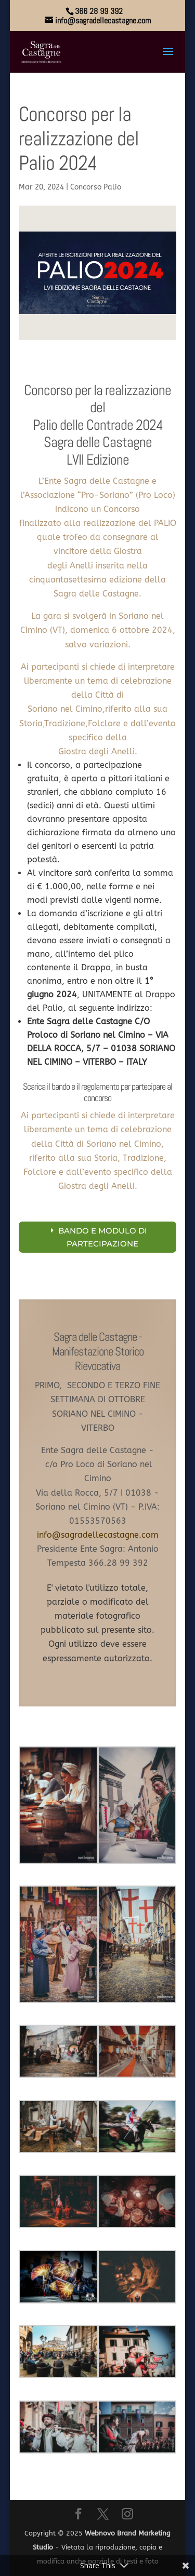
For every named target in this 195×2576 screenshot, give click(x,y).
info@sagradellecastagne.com (98, 1535)
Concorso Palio (95, 187)
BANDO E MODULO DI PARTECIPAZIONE (102, 1237)
